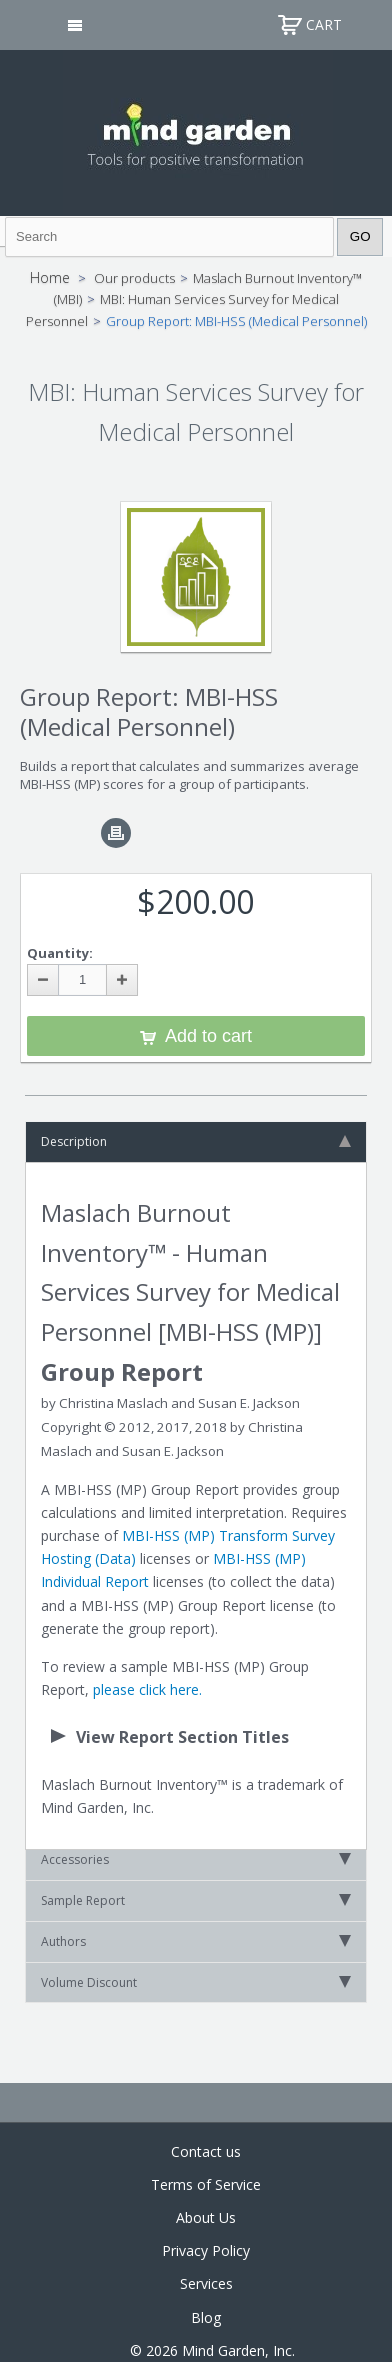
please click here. (147, 1689)
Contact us (206, 2151)
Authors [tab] (196, 1941)
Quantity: (60, 953)
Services (206, 2283)
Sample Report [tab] (196, 1900)
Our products (134, 278)
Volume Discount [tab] (196, 1982)
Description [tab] (196, 1141)
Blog (206, 2317)
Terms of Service (206, 2184)
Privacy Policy (206, 2250)
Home (50, 277)
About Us (206, 2217)
